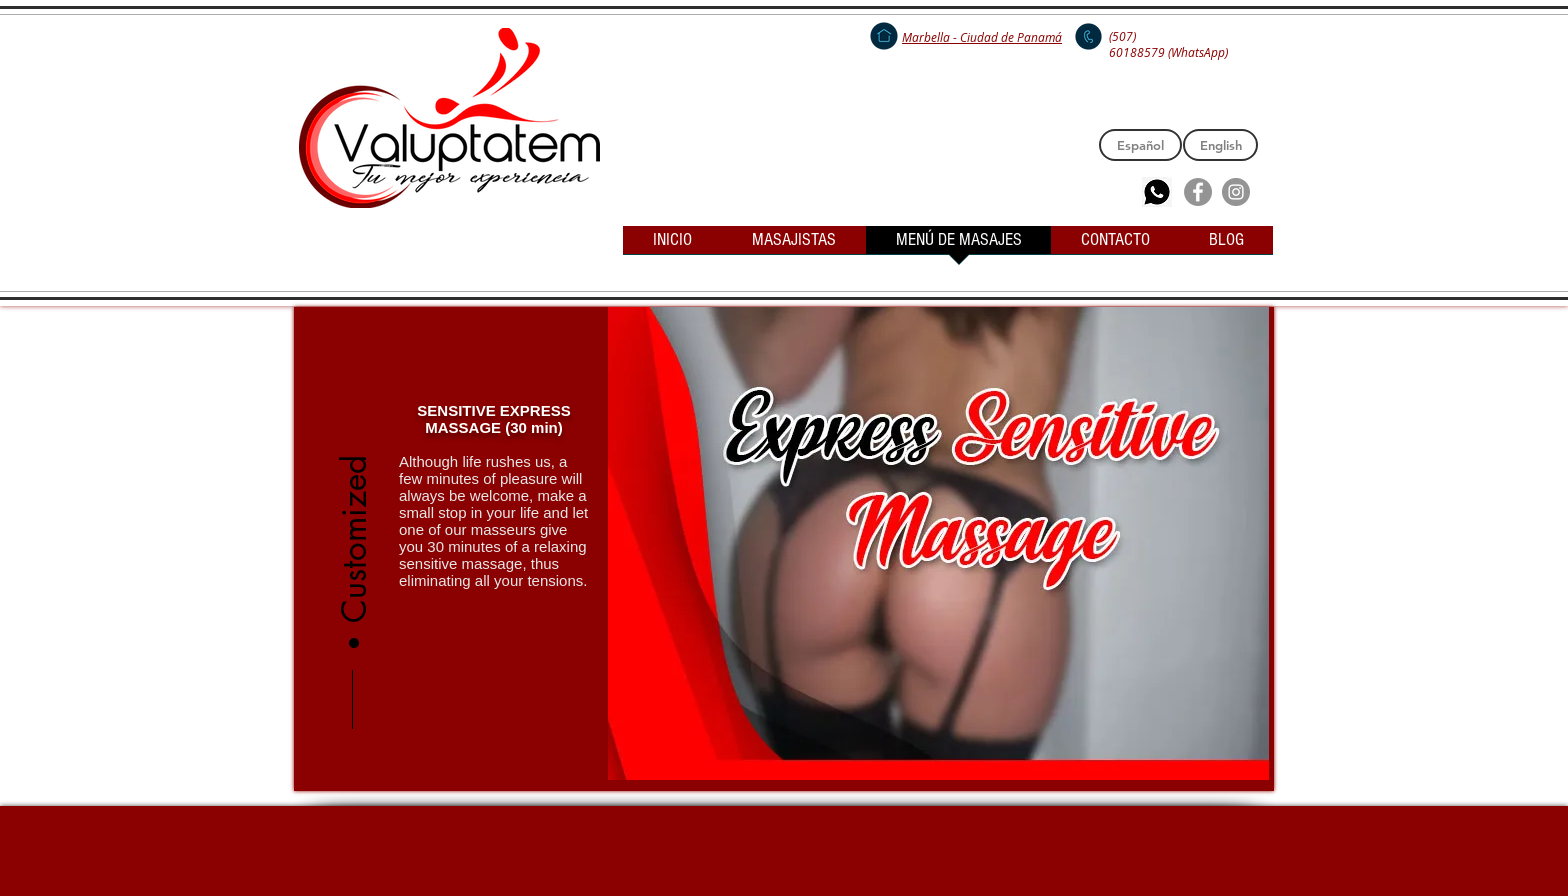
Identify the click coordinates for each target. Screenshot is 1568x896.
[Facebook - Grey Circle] (1198, 192)
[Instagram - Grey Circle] (1236, 192)
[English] (1220, 145)
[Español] (1140, 145)
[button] (355, 494)
